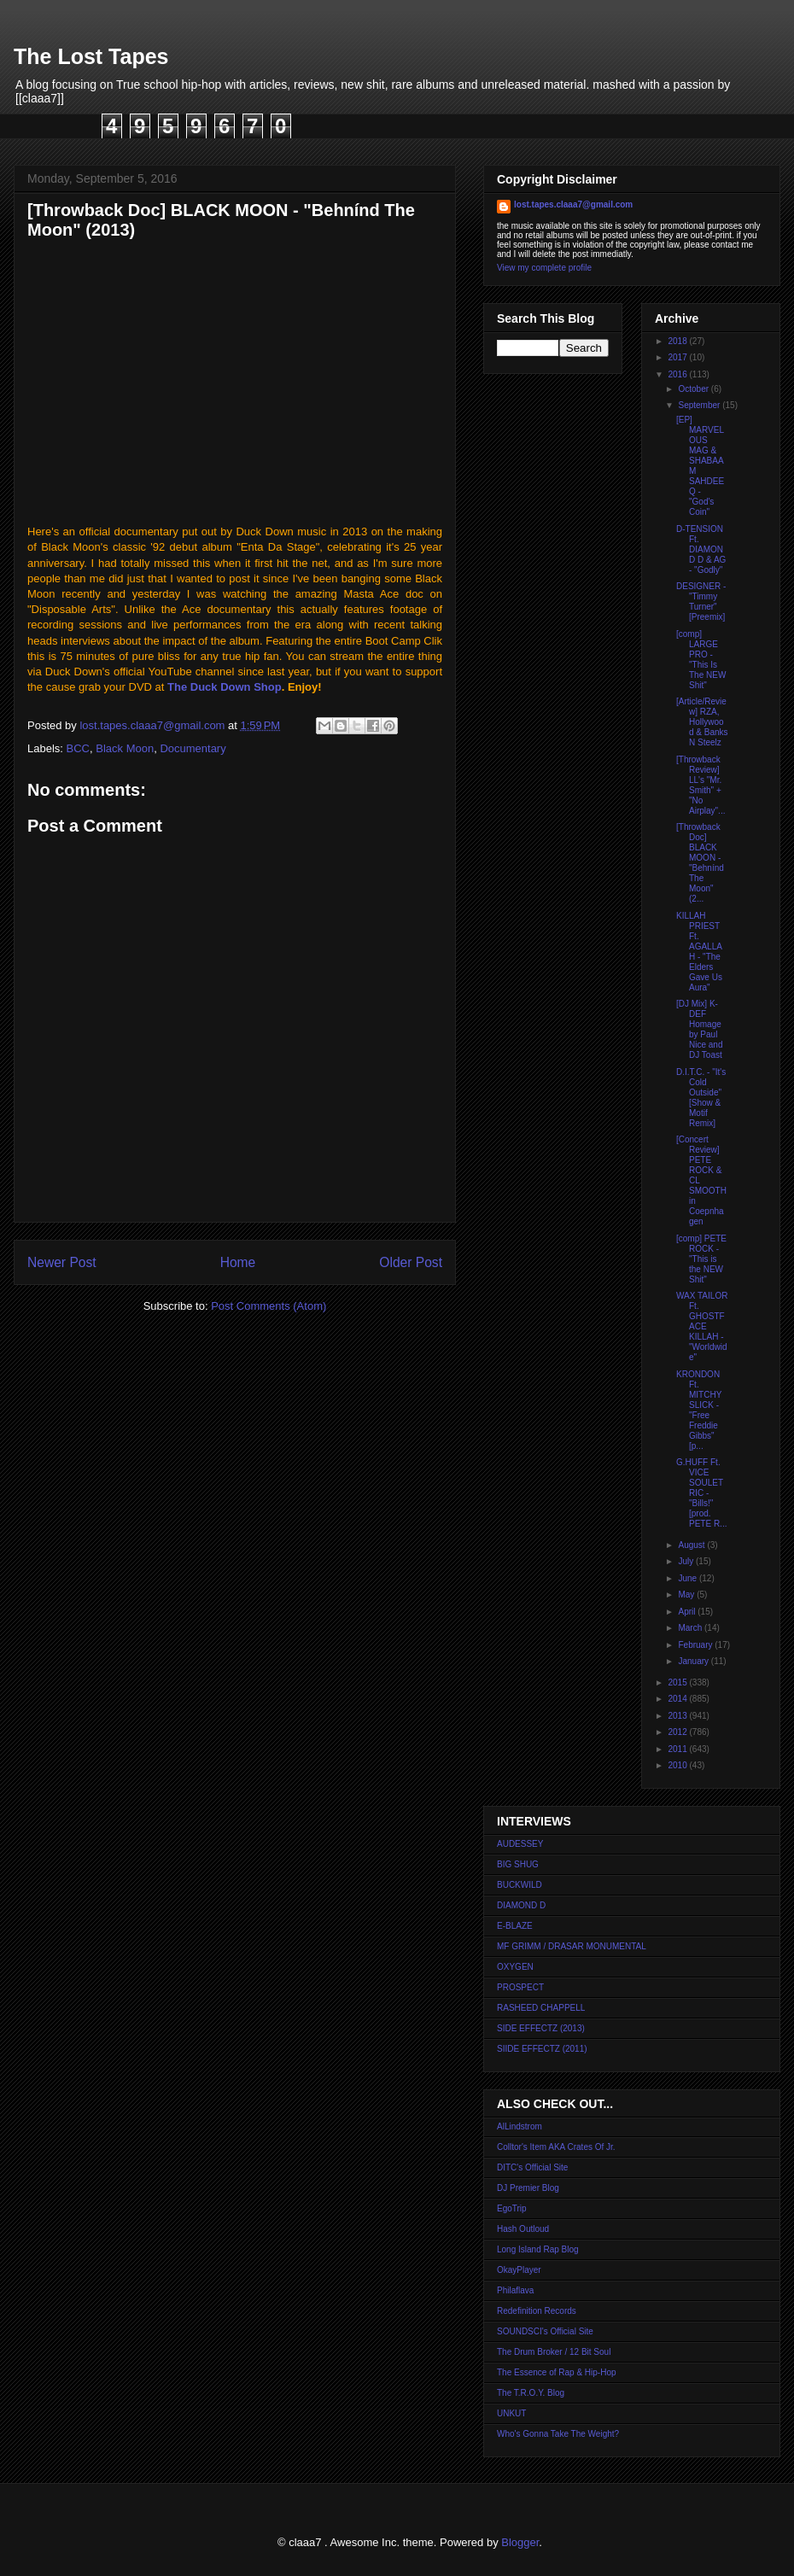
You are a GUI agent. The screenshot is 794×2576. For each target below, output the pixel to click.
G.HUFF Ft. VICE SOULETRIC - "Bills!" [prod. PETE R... (701, 1492)
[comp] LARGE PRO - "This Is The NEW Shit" (701, 659)
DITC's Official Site (532, 2167)
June (688, 1578)
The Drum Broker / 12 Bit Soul (553, 2352)
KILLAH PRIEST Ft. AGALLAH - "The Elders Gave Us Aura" (699, 951)
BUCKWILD (519, 1885)
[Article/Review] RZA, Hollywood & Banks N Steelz (702, 722)
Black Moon (125, 748)
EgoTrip (512, 2208)
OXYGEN (515, 1966)
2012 (678, 1732)
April (688, 1611)
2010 (678, 1765)
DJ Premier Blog (528, 2188)
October (694, 389)
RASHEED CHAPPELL (541, 2007)
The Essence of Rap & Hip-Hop (556, 2372)
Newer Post (61, 1262)
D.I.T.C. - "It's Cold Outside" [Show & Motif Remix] (701, 1097)
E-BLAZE (515, 1926)
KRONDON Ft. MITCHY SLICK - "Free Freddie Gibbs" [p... (698, 1410)
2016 (678, 374)
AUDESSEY (520, 1844)
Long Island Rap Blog (538, 2249)
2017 (678, 357)
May (687, 1594)
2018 (678, 341)
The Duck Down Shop (224, 687)
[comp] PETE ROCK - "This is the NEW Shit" (701, 1259)
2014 (678, 1698)
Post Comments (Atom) (268, 1306)
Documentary (192, 748)
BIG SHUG (518, 1864)
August (692, 1545)
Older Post (410, 1262)
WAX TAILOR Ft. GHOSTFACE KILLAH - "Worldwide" (701, 1326)
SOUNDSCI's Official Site (545, 2331)
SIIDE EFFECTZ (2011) (542, 2048)
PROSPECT (520, 1987)
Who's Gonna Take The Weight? (558, 2434)
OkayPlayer (519, 2270)
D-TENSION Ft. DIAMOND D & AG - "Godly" (701, 549)
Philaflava (515, 2290)
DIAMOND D (521, 1905)
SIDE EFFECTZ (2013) (541, 2028)
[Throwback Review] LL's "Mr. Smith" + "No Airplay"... (700, 785)
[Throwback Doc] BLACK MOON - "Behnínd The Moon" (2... (700, 862)
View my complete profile (544, 267)
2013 (678, 1715)
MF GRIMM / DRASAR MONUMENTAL (571, 1946)
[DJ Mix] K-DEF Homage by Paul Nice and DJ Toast (699, 1029)
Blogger (520, 2542)
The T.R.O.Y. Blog (530, 2393)
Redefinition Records (536, 2311)
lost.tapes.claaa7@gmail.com (573, 204)
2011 (678, 1749)
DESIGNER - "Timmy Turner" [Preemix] (701, 601)
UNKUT (511, 2413)
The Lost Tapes (91, 56)
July (687, 1561)
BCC (78, 748)
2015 (678, 1682)
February (696, 1645)
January (694, 1661)
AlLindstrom (519, 2126)
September (700, 405)
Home (238, 1262)
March (691, 1628)
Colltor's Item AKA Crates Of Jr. (556, 2147)
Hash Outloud (523, 2229)
